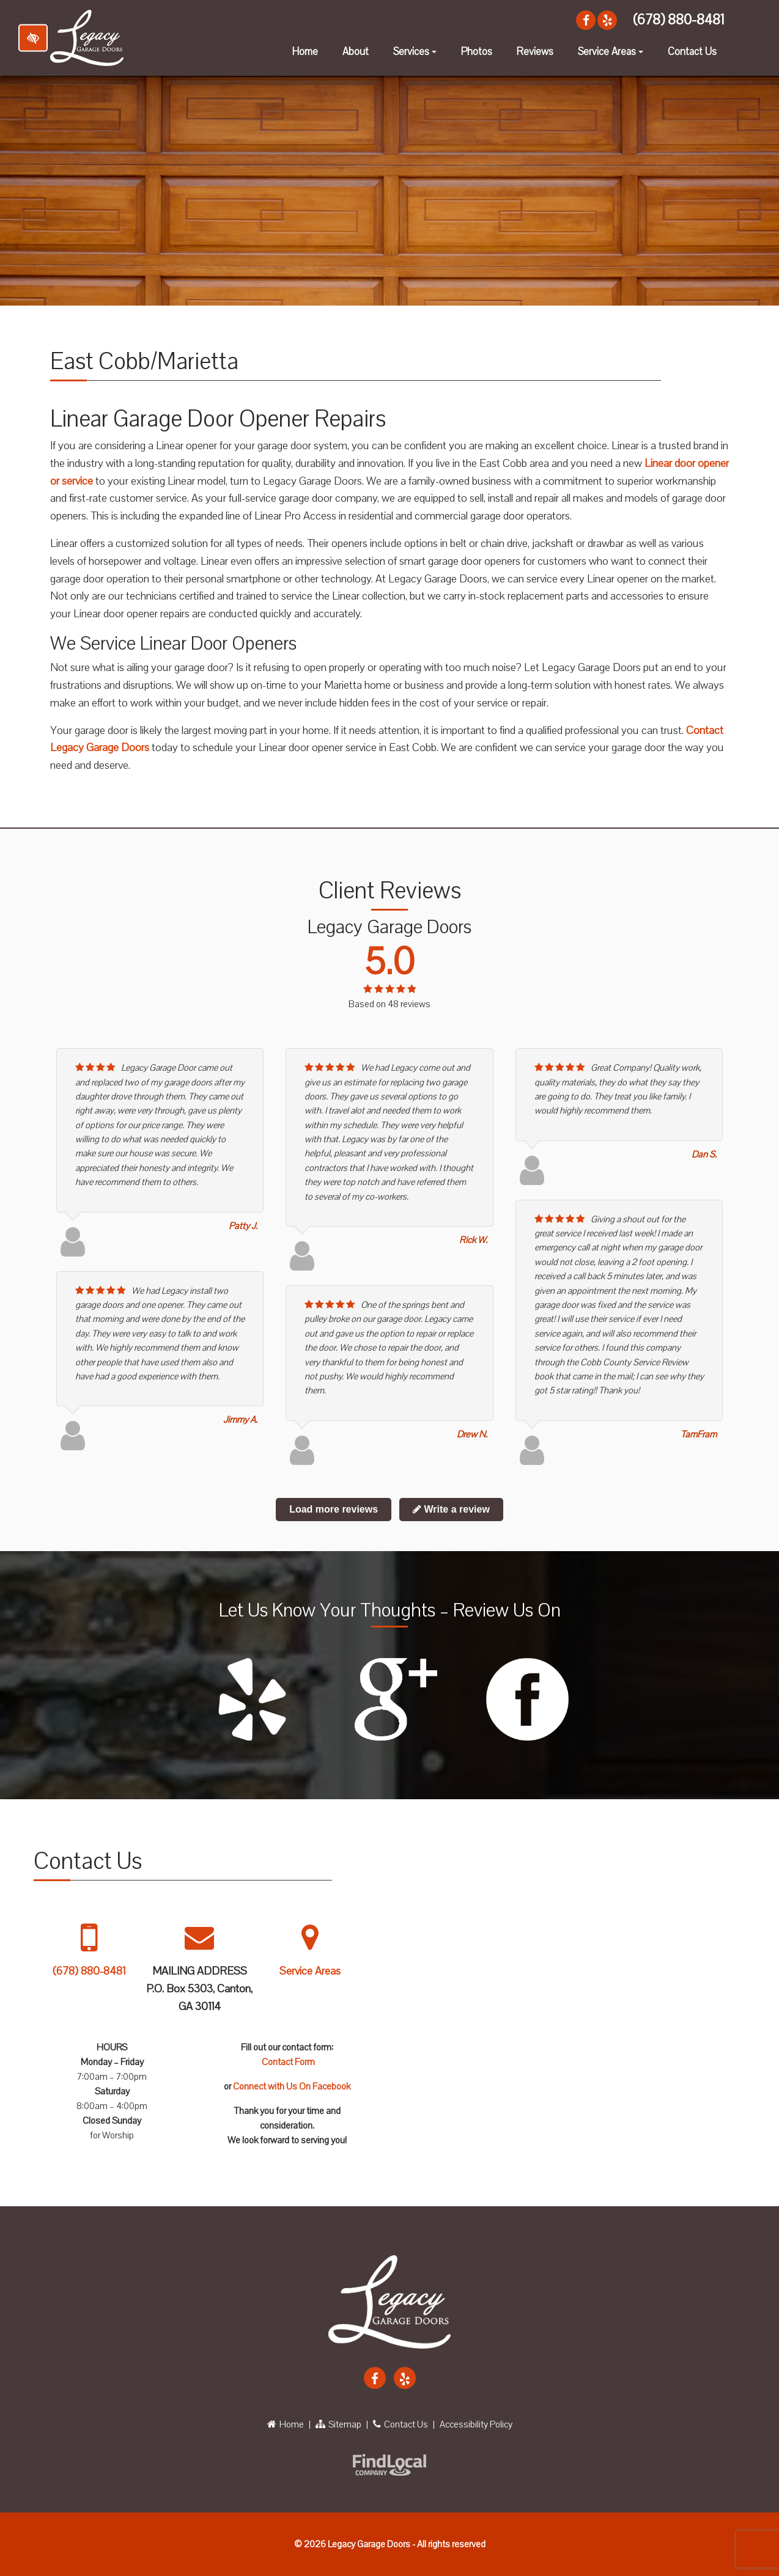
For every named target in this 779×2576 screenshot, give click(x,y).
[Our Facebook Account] (586, 20)
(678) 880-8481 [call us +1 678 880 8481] (678, 19)
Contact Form (288, 2062)
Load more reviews (333, 1509)
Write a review (451, 1509)
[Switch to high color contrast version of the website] (33, 37)
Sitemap (338, 2424)
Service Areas (612, 55)
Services (416, 55)
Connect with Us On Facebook (291, 2086)
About (355, 52)
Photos (476, 52)
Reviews (535, 52)
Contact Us (692, 52)
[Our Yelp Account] (607, 20)
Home (305, 52)
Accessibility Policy (476, 2424)
